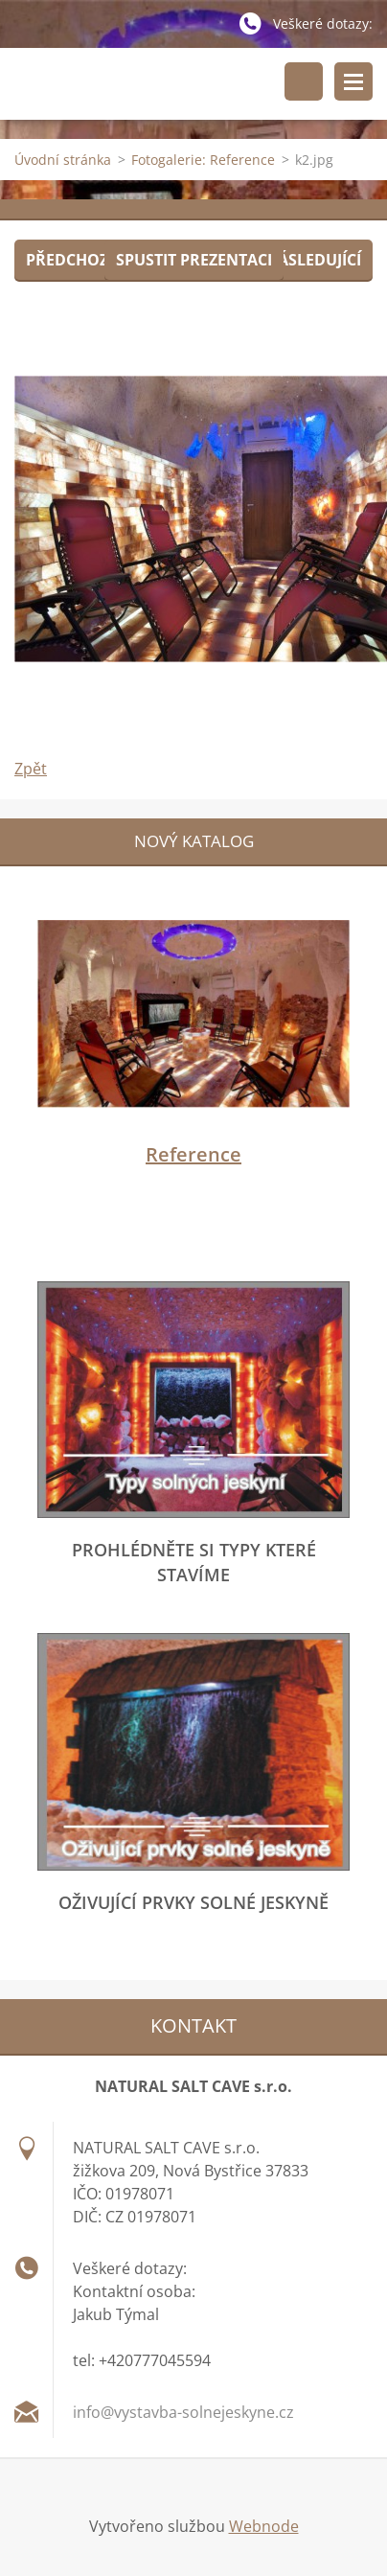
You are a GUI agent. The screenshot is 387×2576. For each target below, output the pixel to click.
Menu (353, 81)
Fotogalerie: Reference (203, 159)
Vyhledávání (304, 81)
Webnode (264, 2526)
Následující (313, 259)
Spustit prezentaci (194, 259)
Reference (193, 1154)
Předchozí (69, 259)
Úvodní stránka (62, 159)
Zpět (30, 768)
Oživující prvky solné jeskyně (193, 1902)
